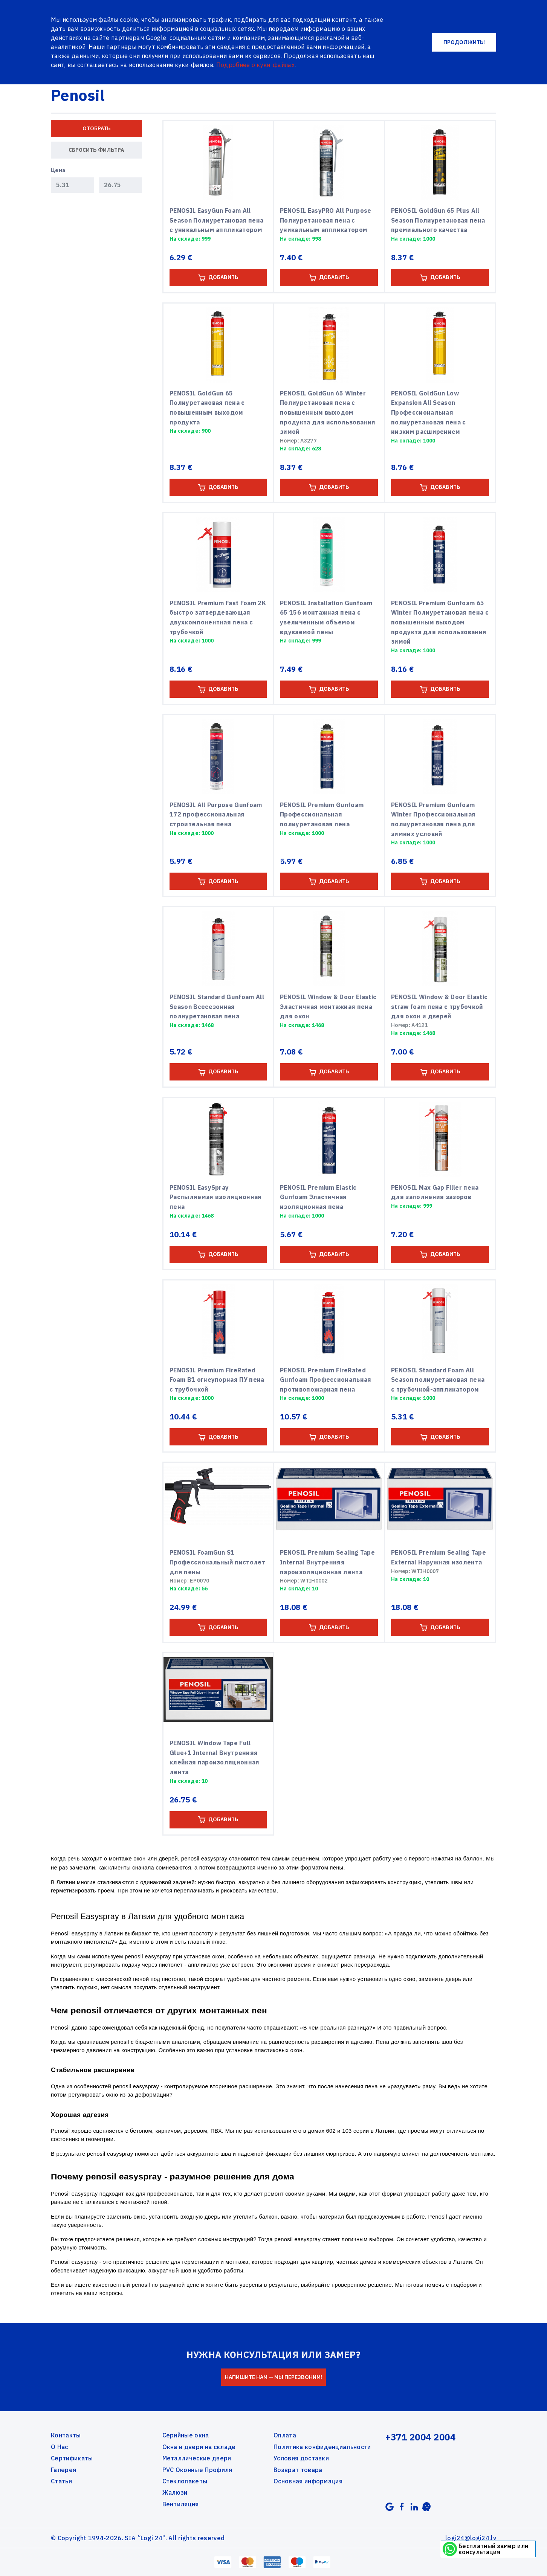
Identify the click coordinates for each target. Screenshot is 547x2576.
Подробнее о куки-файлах (255, 65)
